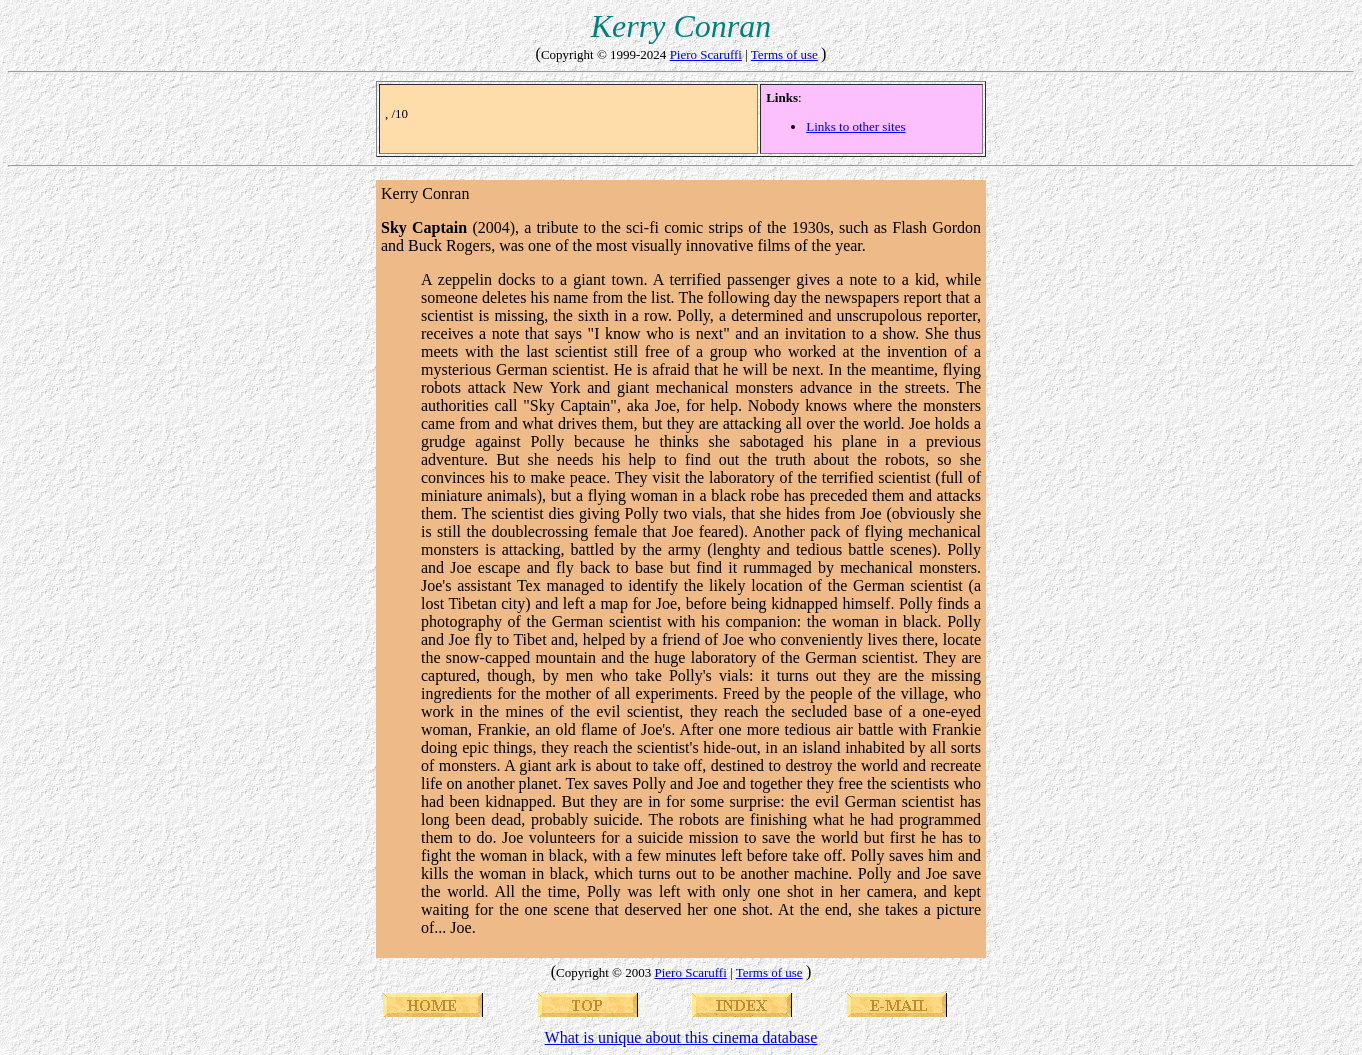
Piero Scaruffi (706, 54)
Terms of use (784, 54)
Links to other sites (855, 126)
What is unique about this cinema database (681, 1037)
